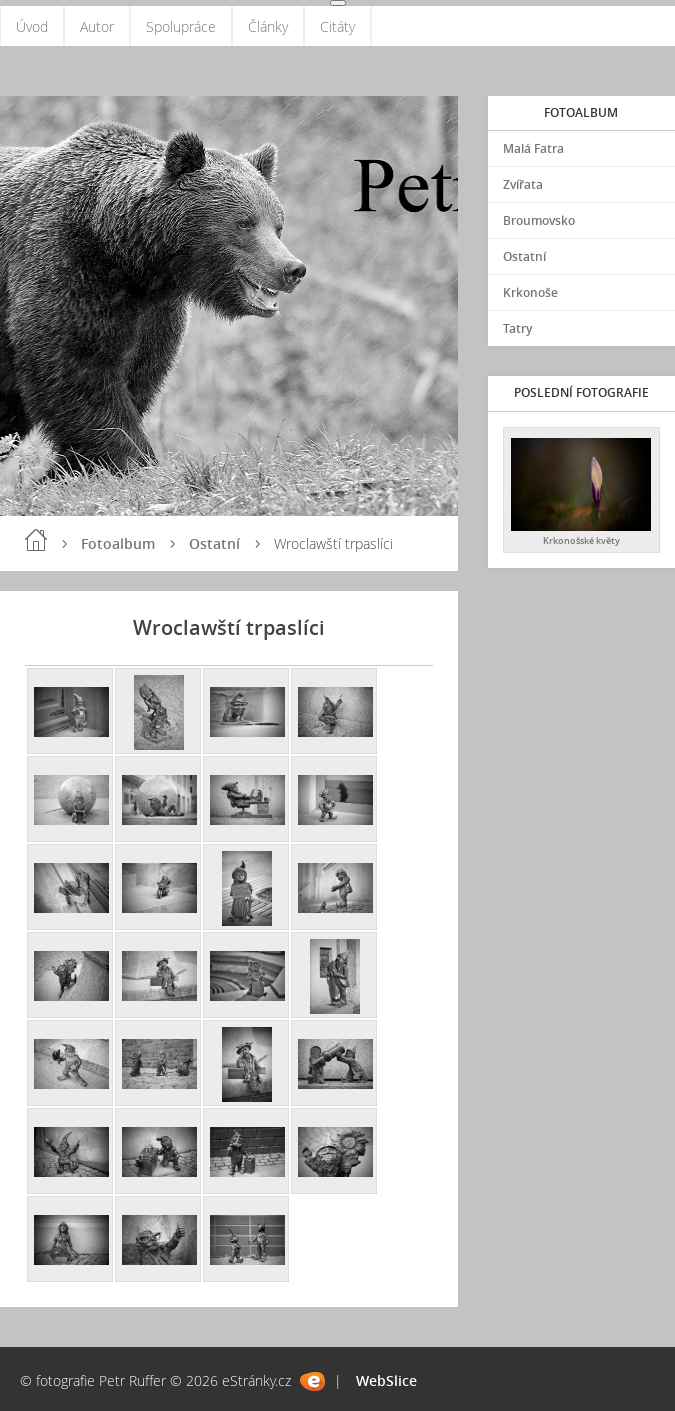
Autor (97, 26)
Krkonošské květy (581, 540)
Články (268, 26)
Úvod (32, 26)
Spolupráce (181, 26)
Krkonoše (530, 292)
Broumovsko (539, 220)
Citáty (337, 26)
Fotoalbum (118, 543)
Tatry (517, 328)
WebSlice (386, 1380)
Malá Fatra (533, 148)
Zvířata (523, 184)
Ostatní (214, 543)
